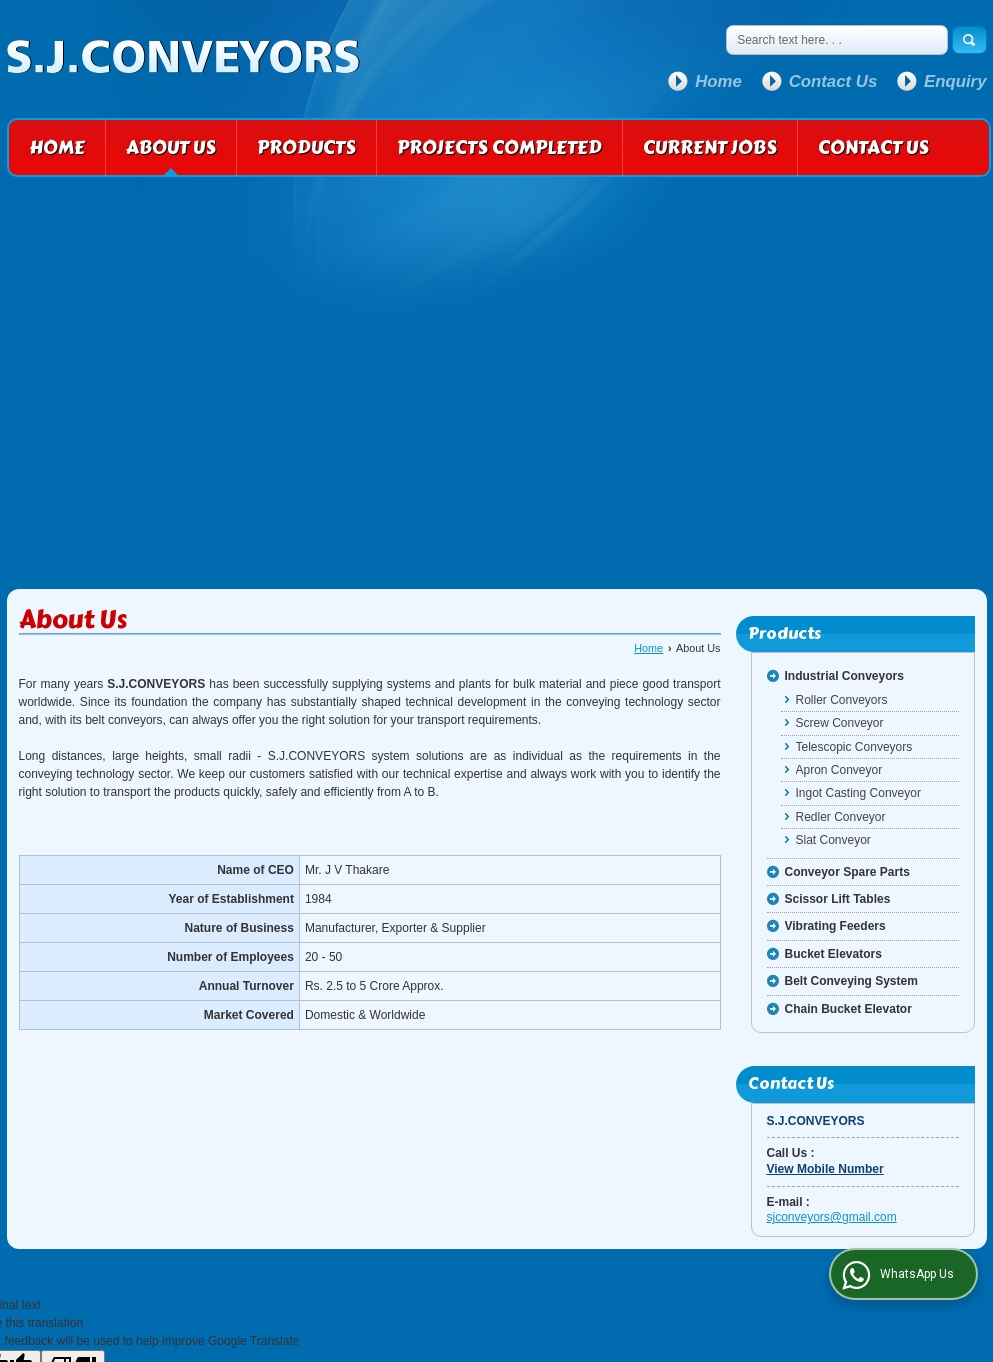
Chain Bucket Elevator (848, 1009)
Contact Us (833, 81)
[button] (825, 1169)
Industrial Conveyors (844, 676)
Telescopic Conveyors (854, 747)
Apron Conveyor (839, 770)
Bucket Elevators (833, 954)
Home (718, 81)
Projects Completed (499, 147)
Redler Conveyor (841, 817)
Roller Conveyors (842, 700)
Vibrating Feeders (835, 926)
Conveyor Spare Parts (847, 872)
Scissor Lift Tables (838, 899)
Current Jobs (710, 147)
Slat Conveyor (833, 840)
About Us (171, 147)
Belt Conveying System (851, 981)
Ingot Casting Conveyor (858, 793)
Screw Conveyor (840, 723)
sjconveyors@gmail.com (832, 1217)
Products (306, 147)
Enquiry (955, 81)
